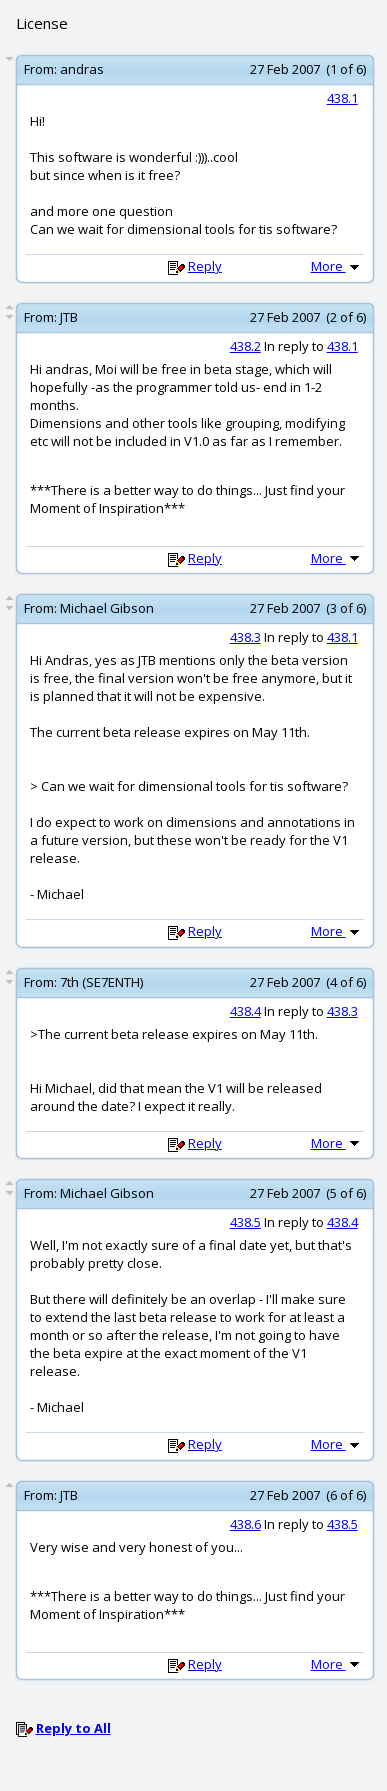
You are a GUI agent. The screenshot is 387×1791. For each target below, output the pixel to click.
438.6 (245, 1524)
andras (82, 69)
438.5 (245, 1222)
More (337, 266)
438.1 (342, 98)
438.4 (245, 1011)
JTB (69, 317)
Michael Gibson (107, 608)
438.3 (245, 637)
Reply (205, 266)
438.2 (245, 346)
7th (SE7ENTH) (101, 982)
